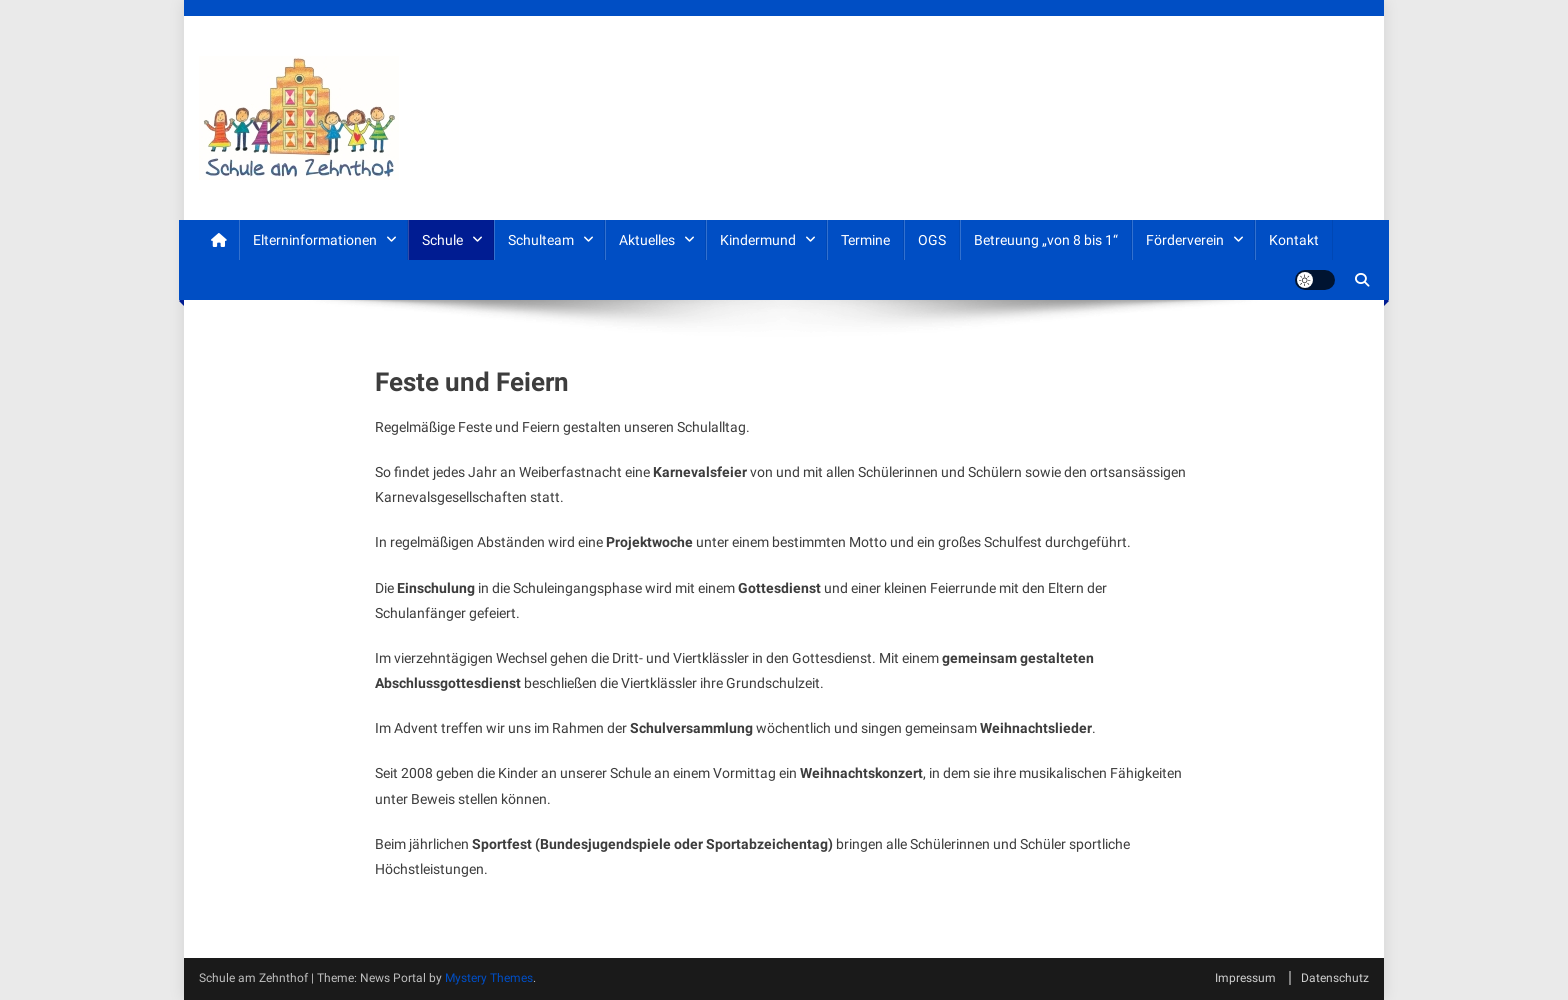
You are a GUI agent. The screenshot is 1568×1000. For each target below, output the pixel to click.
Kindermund (758, 240)
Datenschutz (1335, 978)
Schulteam (541, 240)
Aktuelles (647, 240)
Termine (865, 240)
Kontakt (1294, 240)
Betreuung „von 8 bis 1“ (1046, 240)
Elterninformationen (315, 240)
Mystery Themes (489, 978)
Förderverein (1185, 240)
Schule (442, 240)
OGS (932, 240)
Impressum (1245, 978)
